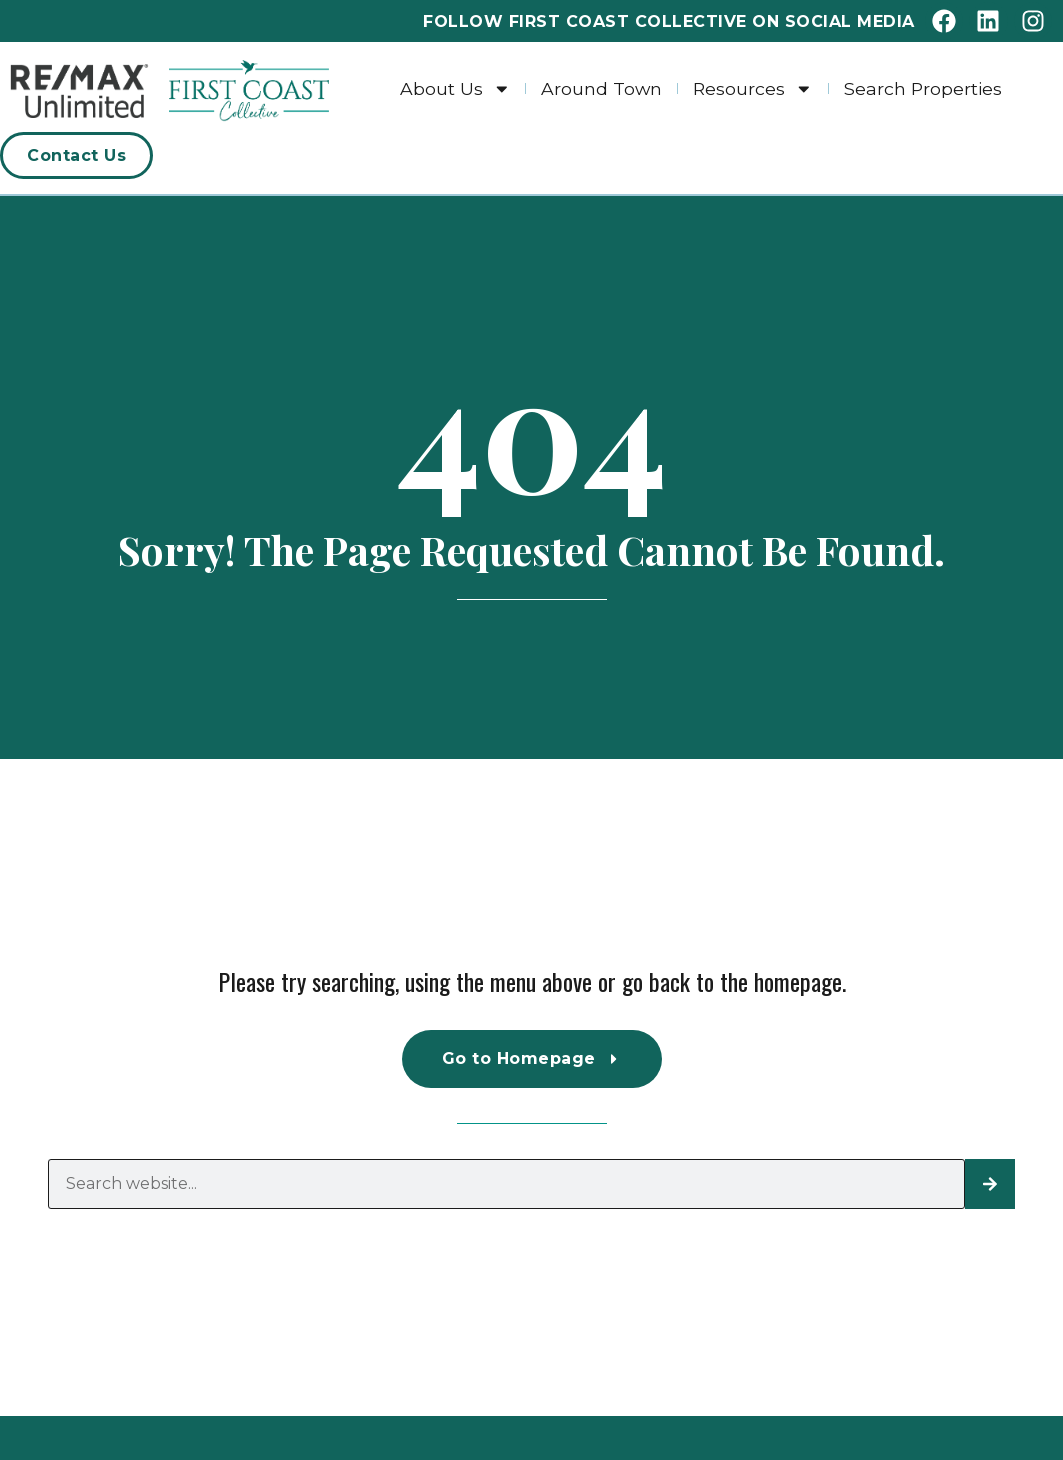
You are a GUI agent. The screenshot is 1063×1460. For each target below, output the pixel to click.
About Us (455, 88)
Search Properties (923, 88)
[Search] (990, 1184)
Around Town (601, 88)
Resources (753, 88)
